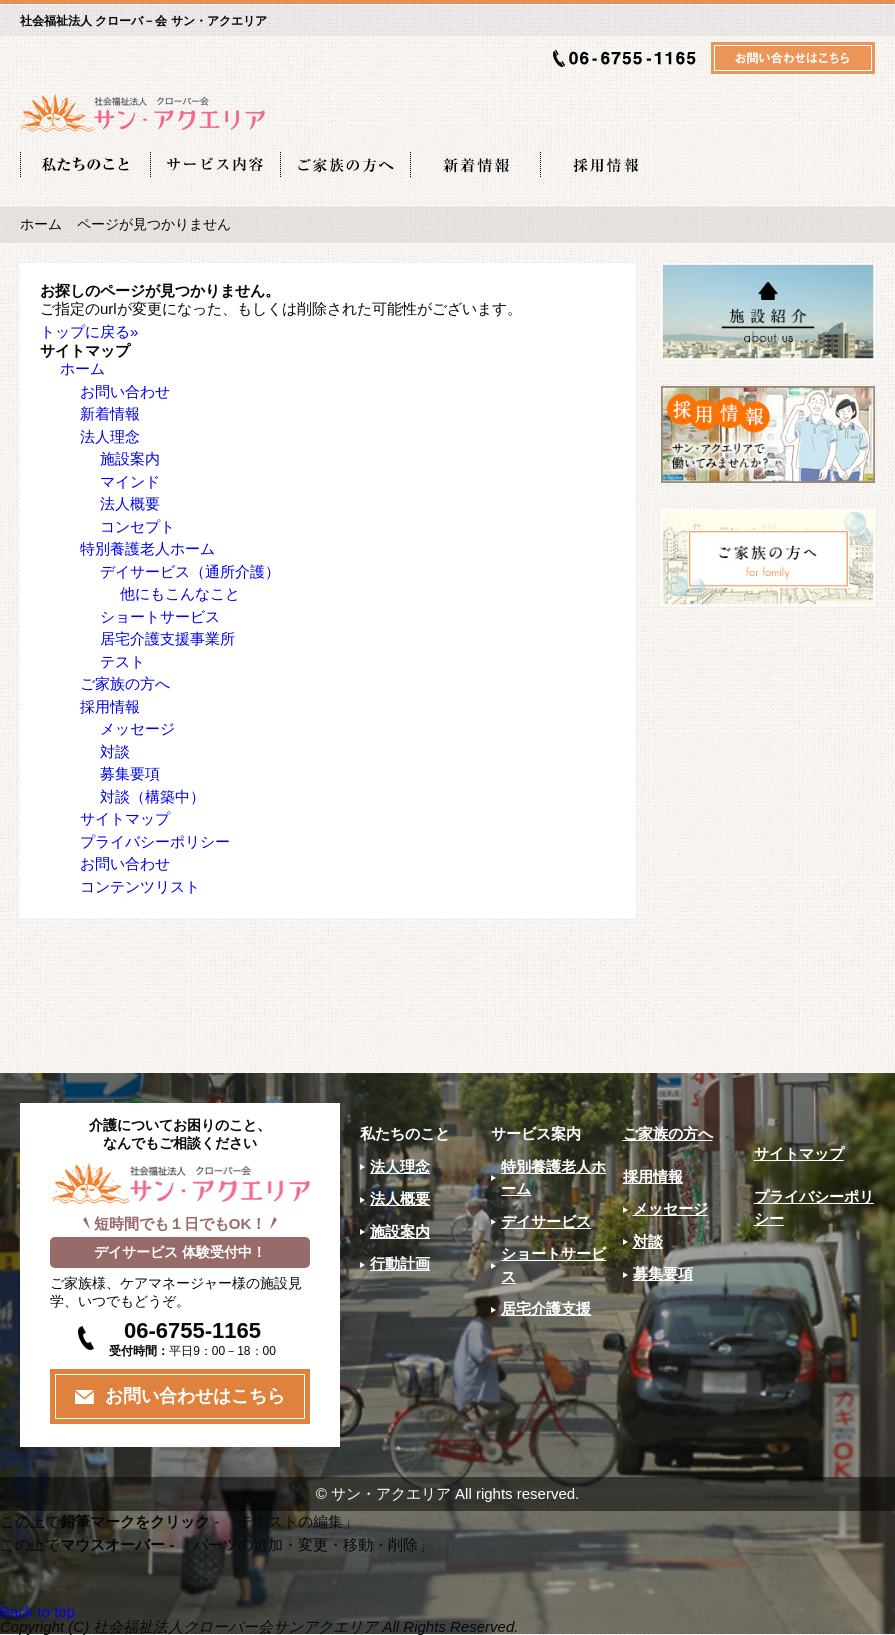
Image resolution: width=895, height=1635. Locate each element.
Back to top (37, 1611)
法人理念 (110, 436)
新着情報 (110, 413)
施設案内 (130, 458)
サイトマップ (125, 818)
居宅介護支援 (546, 1308)
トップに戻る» (89, 331)
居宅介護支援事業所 (167, 638)
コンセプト (137, 526)
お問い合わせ (125, 391)
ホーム (41, 224)
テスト (122, 661)
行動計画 (400, 1263)
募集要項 (130, 773)
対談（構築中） (152, 796)
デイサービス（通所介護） (190, 571)
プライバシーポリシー (155, 841)
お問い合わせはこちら (195, 1396)
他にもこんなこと (180, 593)
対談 (115, 751)
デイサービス (546, 1221)
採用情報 (110, 706)
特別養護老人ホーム (147, 548)
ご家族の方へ (125, 683)
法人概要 (130, 503)
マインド (130, 481)
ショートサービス (160, 616)
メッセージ (137, 728)
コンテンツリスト (140, 886)
